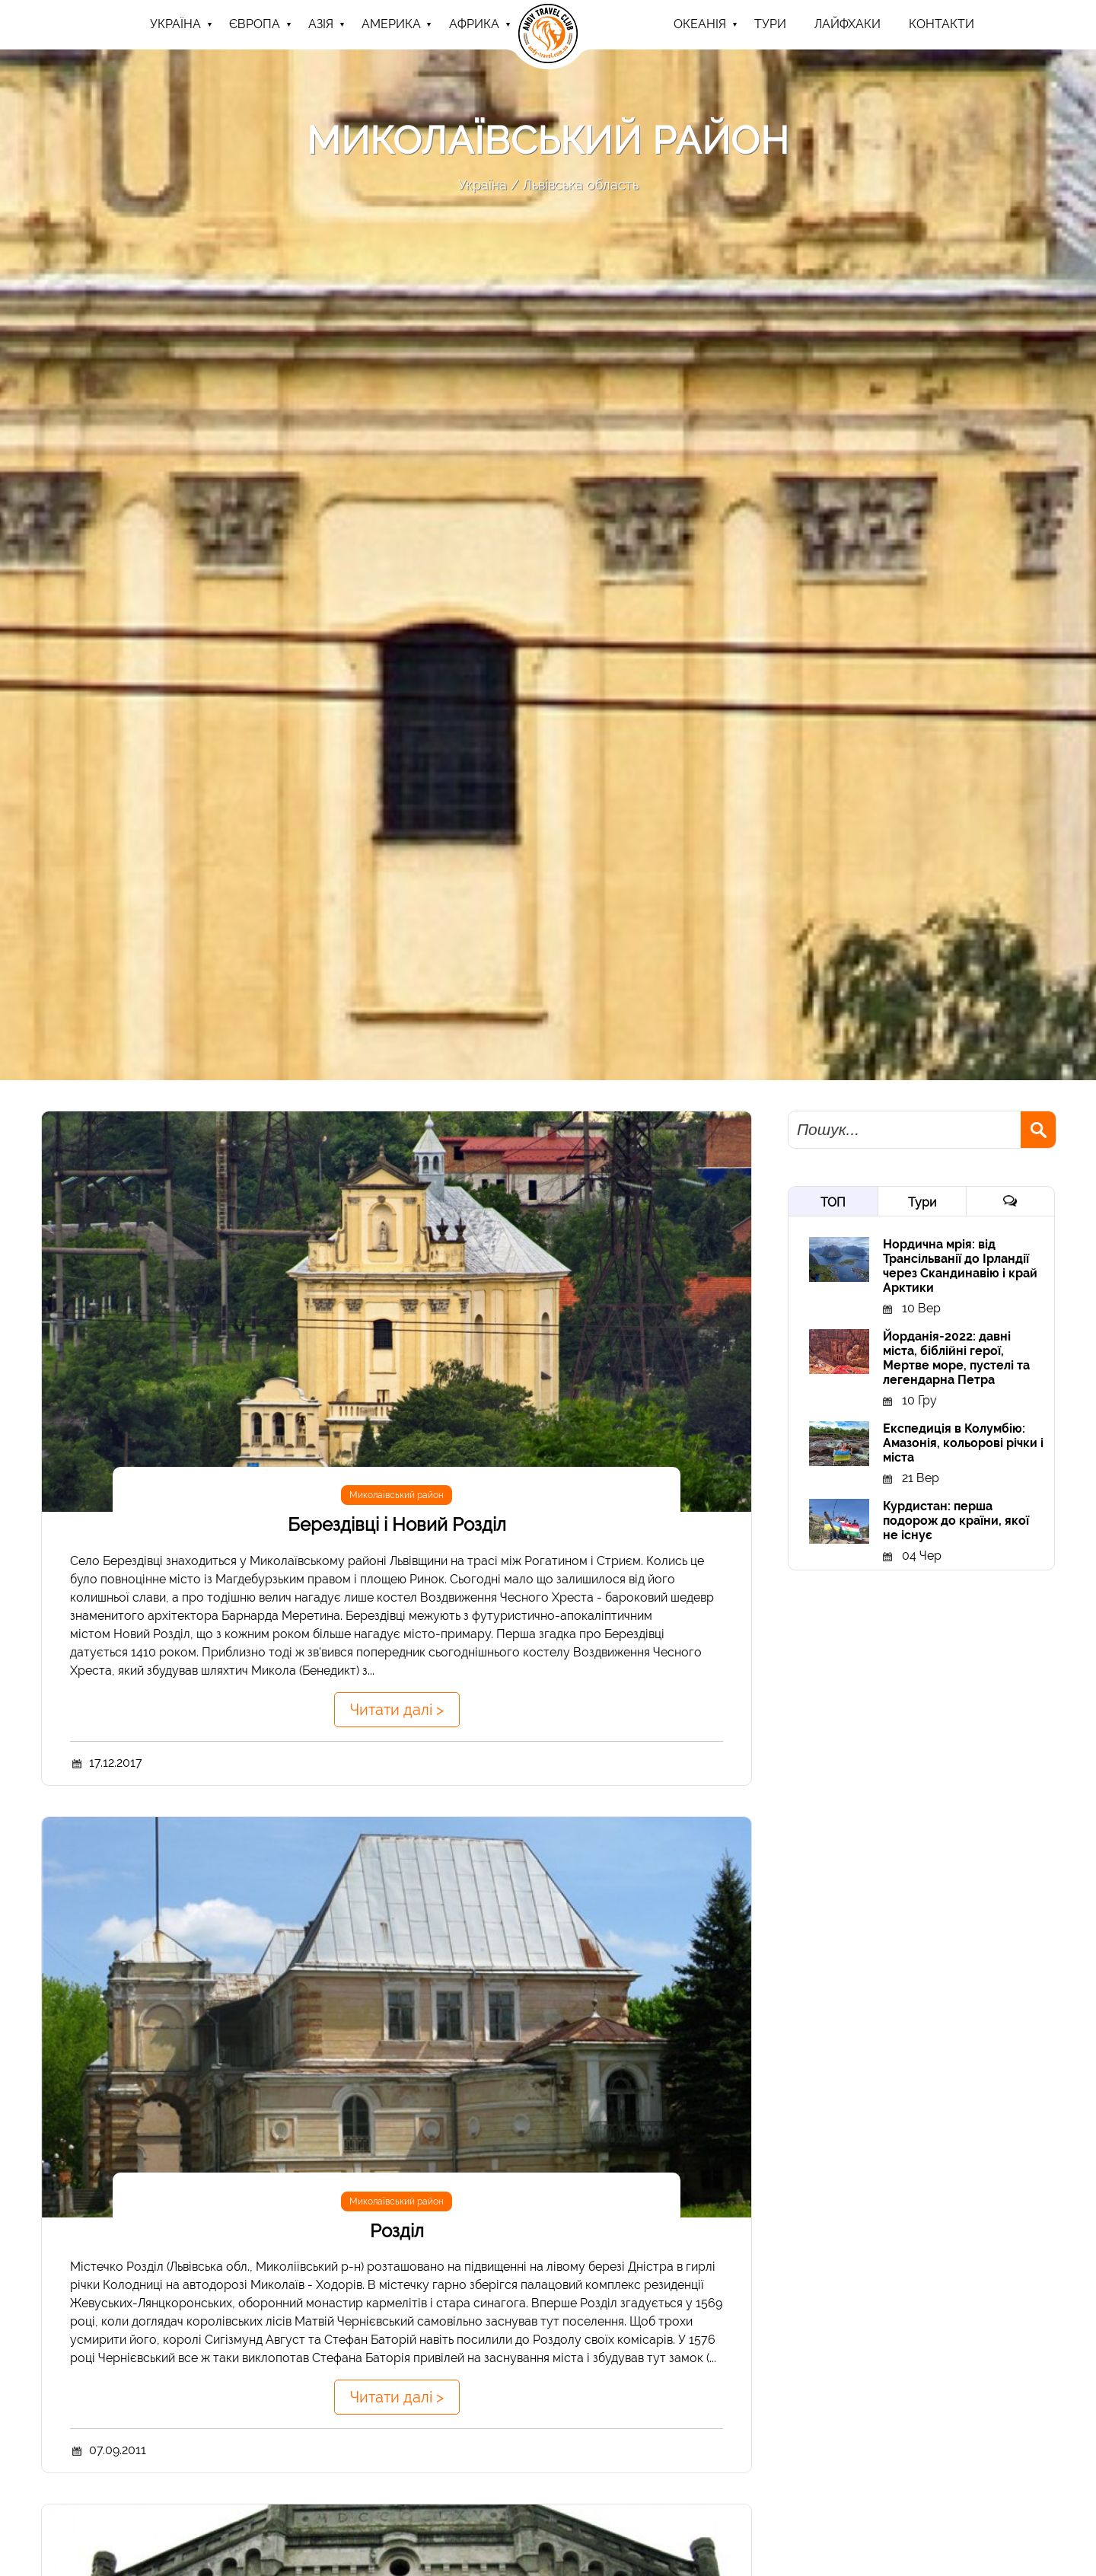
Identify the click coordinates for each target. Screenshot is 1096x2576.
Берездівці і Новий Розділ (397, 1524)
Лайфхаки (847, 24)
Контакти (941, 24)
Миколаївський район (396, 1495)
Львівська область (581, 185)
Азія (320, 24)
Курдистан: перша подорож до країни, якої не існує (956, 1520)
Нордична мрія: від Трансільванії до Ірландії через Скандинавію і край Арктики (960, 1266)
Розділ (397, 2231)
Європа (254, 24)
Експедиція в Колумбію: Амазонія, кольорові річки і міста (963, 1443)
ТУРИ (770, 24)
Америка (391, 24)
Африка (474, 24)
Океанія (700, 24)
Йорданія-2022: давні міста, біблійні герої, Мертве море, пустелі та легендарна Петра (956, 1358)
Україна (175, 24)
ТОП (833, 1202)
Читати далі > (397, 1710)
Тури (922, 1202)
